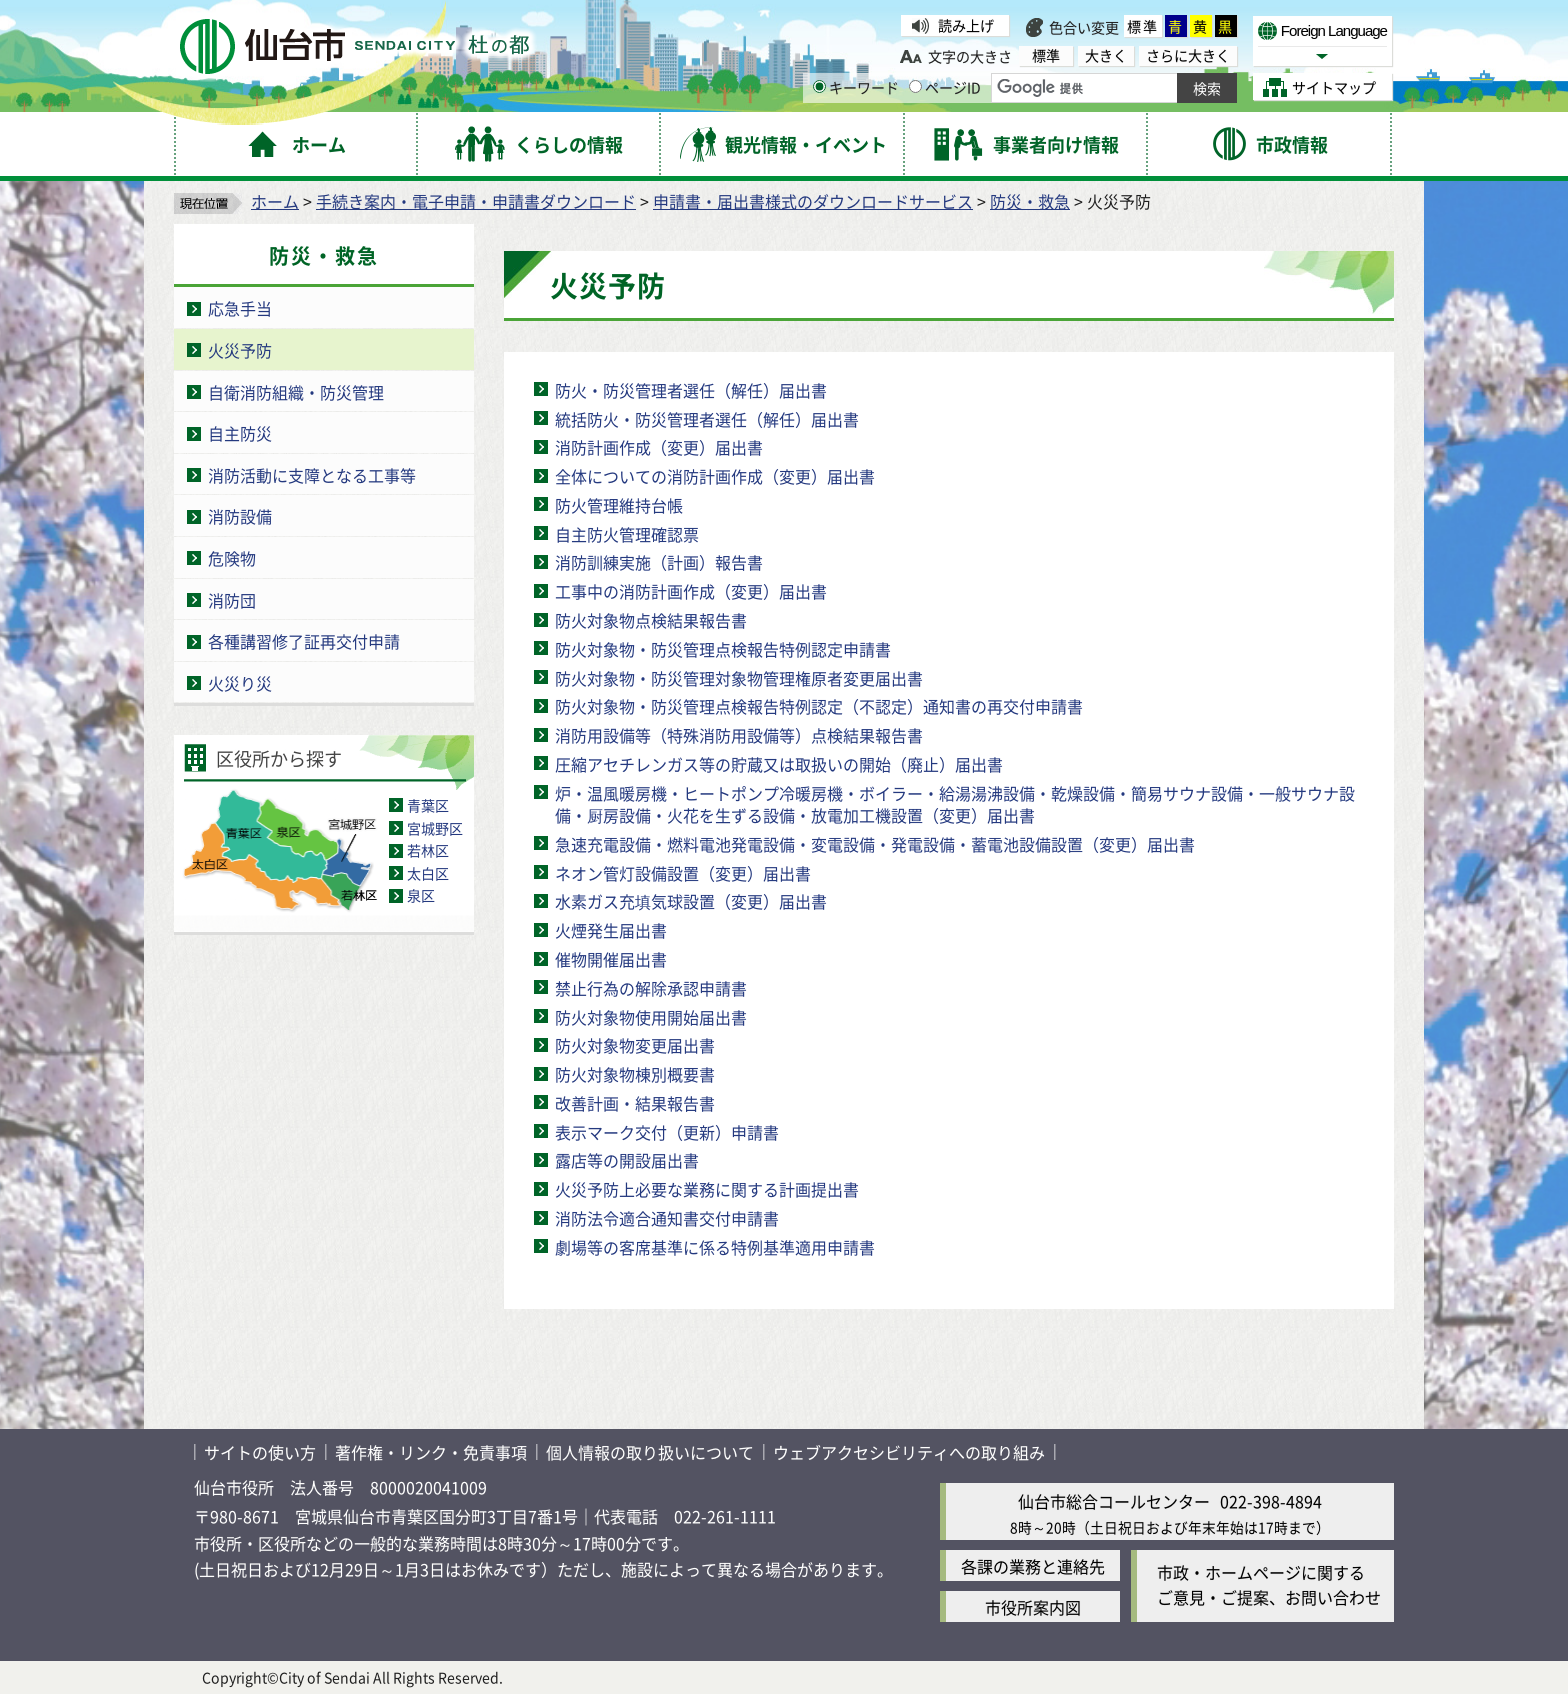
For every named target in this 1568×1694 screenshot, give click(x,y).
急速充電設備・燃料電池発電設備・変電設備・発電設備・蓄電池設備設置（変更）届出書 (875, 844)
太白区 (428, 873)
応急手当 (240, 308)
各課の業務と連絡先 (1033, 1566)
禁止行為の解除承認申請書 (651, 988)
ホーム (275, 201)
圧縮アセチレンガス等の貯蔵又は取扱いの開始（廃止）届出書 (779, 764)
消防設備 (240, 516)
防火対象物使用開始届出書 (651, 1017)
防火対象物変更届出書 (635, 1045)
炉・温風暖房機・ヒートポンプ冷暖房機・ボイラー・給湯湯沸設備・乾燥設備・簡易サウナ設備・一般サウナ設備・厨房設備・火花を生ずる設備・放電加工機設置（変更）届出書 (955, 804)
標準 (1143, 26)
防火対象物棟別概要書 (635, 1074)
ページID (945, 87)
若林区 (428, 850)
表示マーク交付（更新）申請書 (667, 1132)
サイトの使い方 (260, 1452)
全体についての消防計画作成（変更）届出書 (715, 476)
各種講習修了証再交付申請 (304, 641)
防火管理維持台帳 (619, 505)
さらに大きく (1188, 55)
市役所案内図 (1033, 1607)
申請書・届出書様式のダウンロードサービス (813, 201)
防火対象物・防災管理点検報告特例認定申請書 (723, 649)
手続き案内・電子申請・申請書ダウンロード (476, 201)
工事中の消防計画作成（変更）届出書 (691, 591)
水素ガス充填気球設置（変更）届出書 (691, 901)
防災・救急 (1030, 201)
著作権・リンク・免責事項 (431, 1452)
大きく (1106, 55)
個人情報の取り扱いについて (650, 1452)
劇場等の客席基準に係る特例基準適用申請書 (715, 1247)
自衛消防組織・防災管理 (296, 392)
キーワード (856, 87)
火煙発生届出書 (611, 930)
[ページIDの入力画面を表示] (915, 86)
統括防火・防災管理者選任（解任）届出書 (707, 419)
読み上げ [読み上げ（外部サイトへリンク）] (966, 25)
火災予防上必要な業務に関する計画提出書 (707, 1189)
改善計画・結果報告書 (635, 1103)
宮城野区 (435, 828)
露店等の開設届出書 (627, 1160)
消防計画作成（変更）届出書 (659, 447)
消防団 (232, 600)
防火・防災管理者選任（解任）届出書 (691, 390)
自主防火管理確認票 (627, 534)
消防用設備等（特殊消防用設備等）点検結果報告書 (739, 735)
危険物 (232, 558)
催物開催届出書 (611, 959)
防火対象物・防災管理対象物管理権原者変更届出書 (739, 678)
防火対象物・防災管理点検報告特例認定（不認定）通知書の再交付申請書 (819, 706)
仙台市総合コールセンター (1114, 1501)
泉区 (421, 895)
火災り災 (240, 683)
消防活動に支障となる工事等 (312, 475)
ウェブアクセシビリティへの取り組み (909, 1452)
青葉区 (428, 805)
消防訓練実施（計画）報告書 (659, 562)
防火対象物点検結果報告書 (651, 620)
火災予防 (240, 350)
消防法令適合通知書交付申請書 (667, 1218)
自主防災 (240, 433)
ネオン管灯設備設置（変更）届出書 (683, 873)
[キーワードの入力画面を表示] (819, 86)
